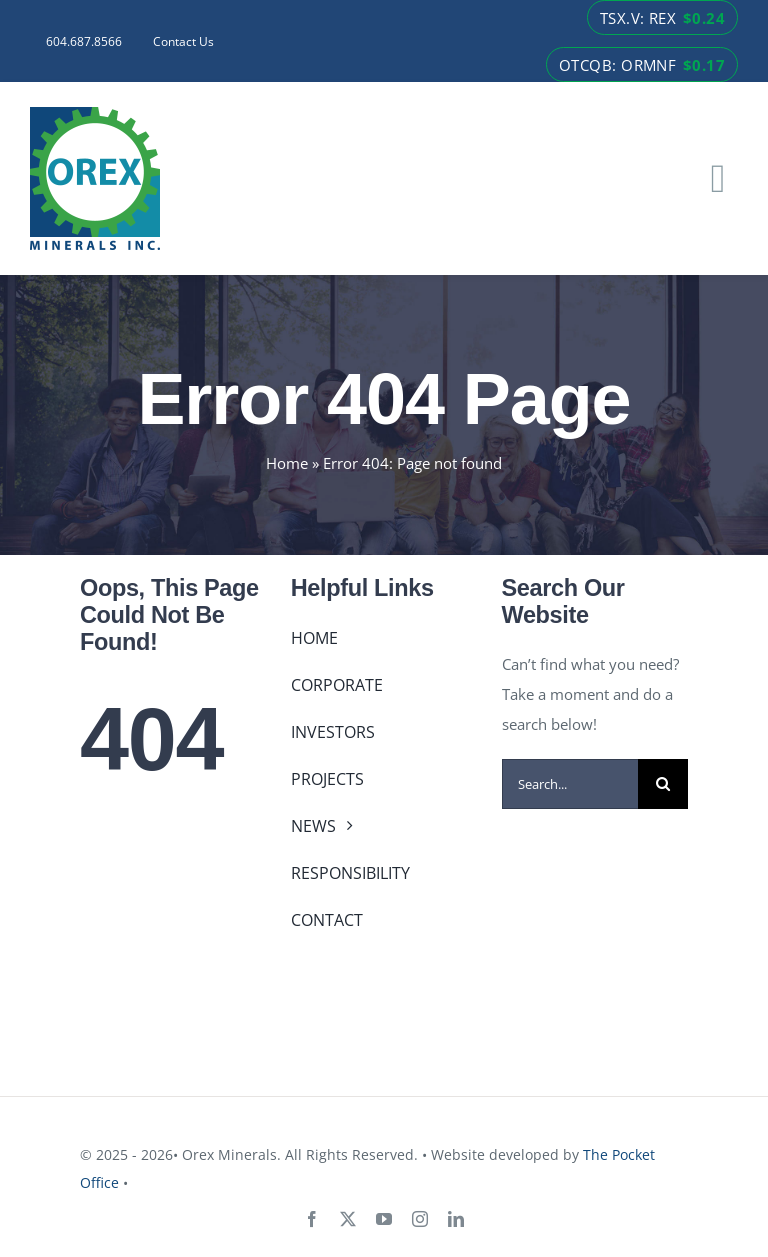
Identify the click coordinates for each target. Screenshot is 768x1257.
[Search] (663, 784)
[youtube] (384, 1219)
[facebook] (312, 1219)
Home (287, 463)
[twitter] (348, 1219)
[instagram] (420, 1219)
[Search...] (570, 784)
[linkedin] (456, 1219)
